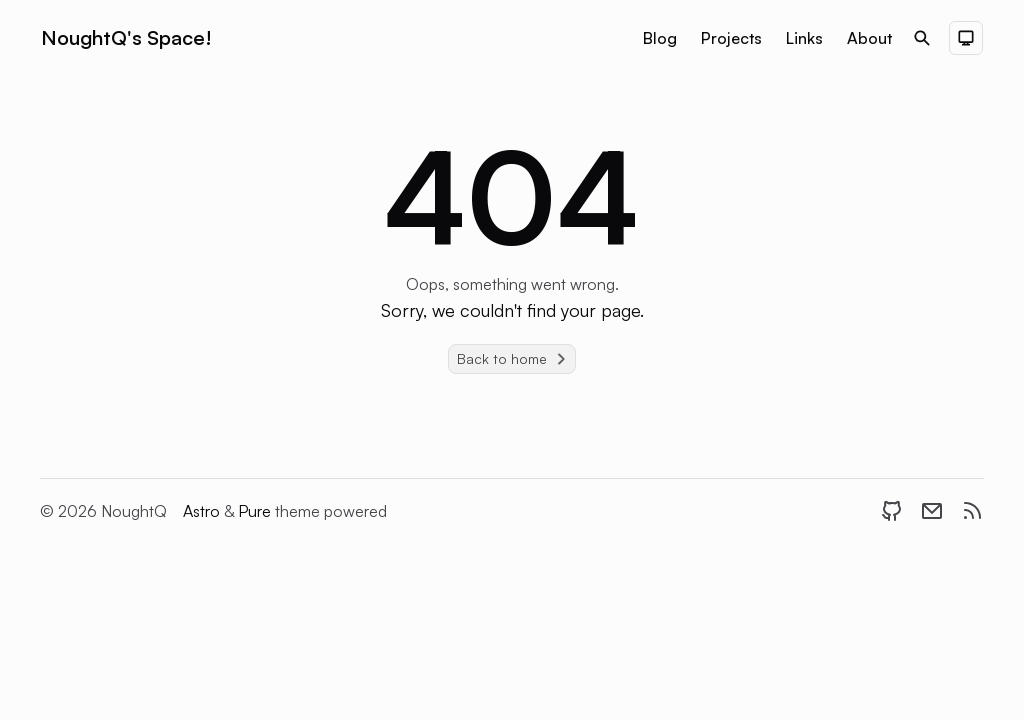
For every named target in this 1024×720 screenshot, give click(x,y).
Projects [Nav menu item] (731, 38)
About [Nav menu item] (869, 38)
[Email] (932, 511)
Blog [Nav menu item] (660, 38)
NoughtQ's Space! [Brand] (126, 37)
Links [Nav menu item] (804, 38)
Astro (203, 511)
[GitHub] (892, 511)
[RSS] (972, 511)
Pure (256, 511)
